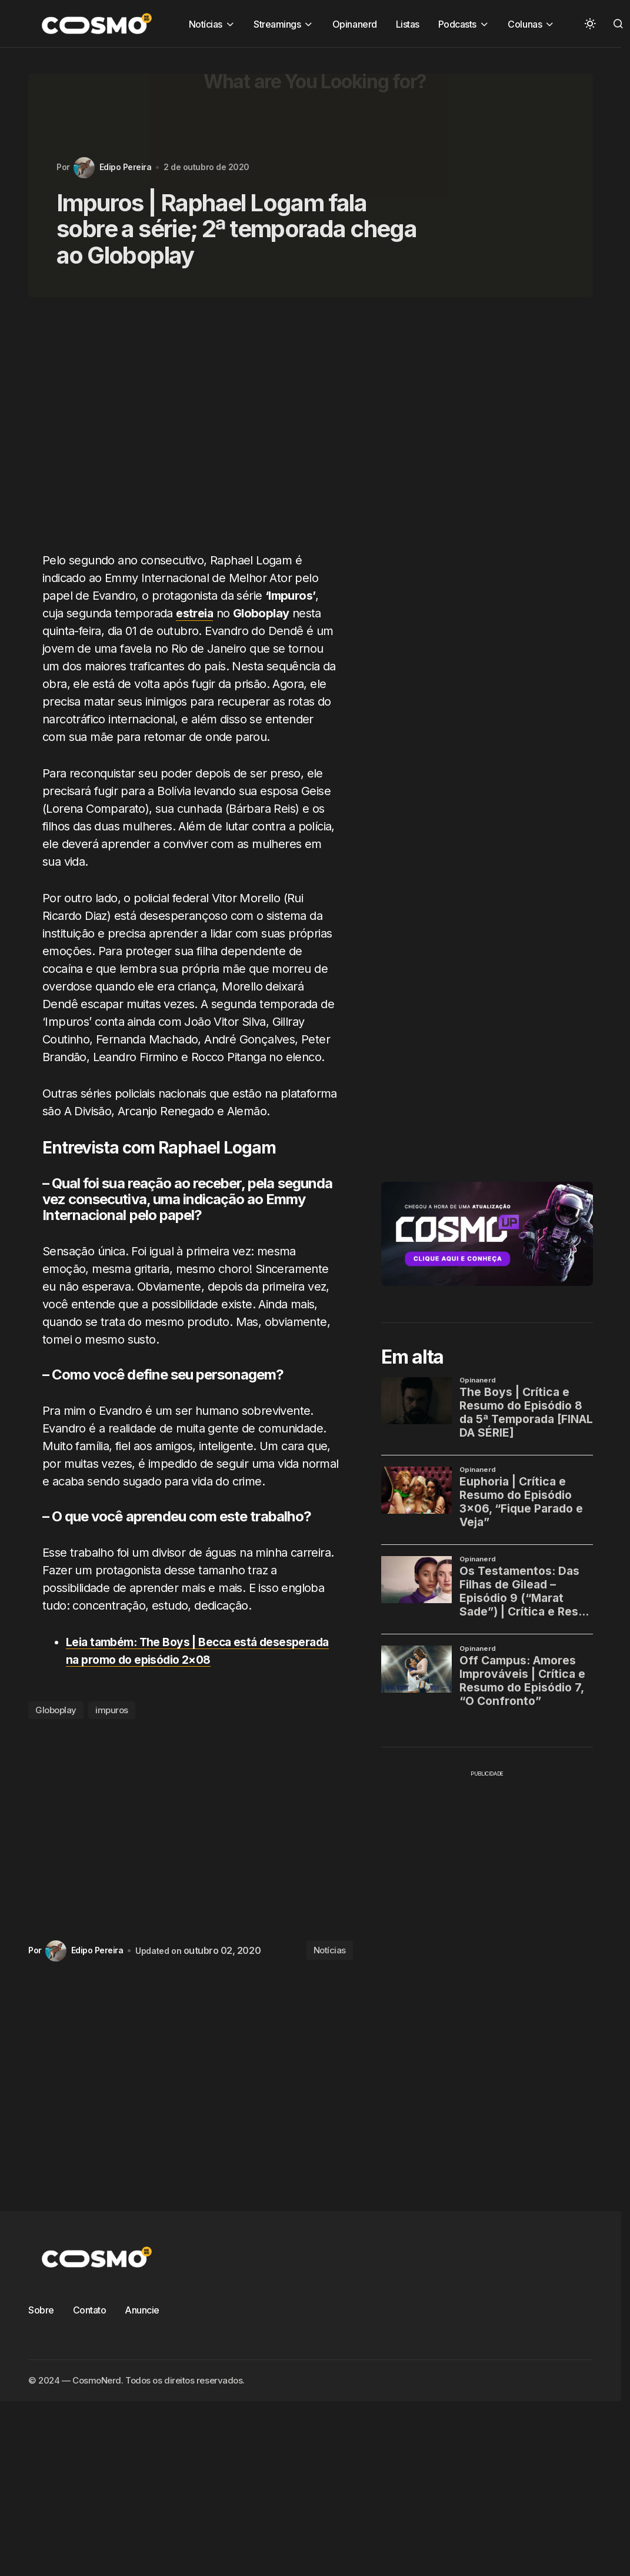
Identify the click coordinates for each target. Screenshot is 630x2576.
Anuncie (142, 2310)
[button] (590, 23)
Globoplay (55, 1710)
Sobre (41, 2310)
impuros (111, 1710)
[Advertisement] (174, 431)
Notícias (330, 1950)
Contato (89, 2310)
